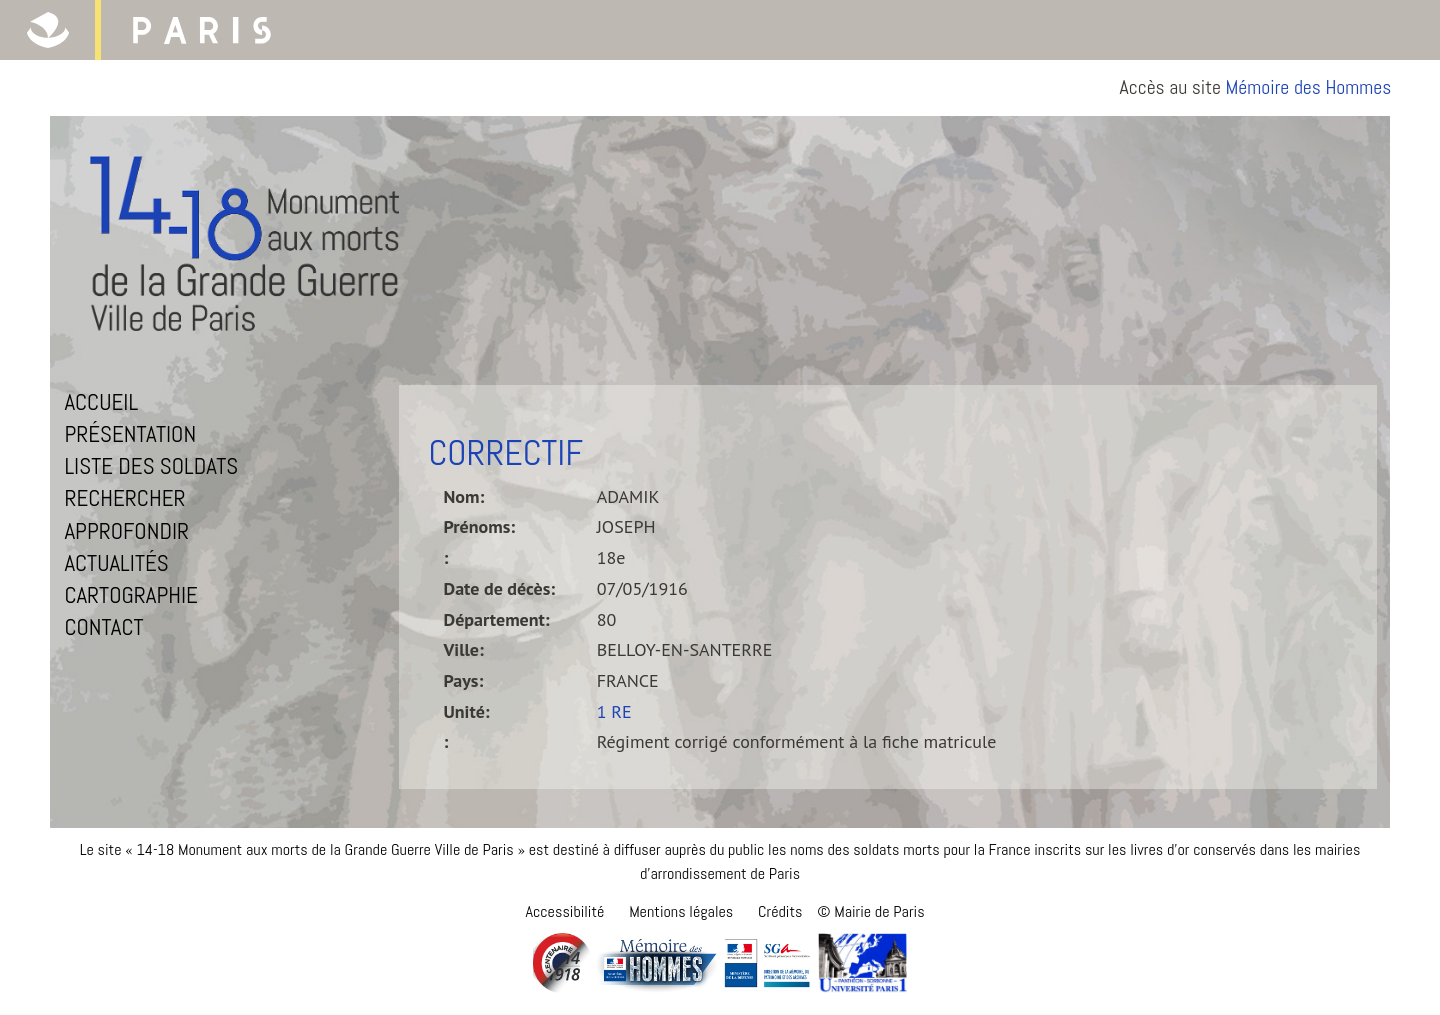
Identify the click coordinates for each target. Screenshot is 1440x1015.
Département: (497, 619)
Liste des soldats (151, 466)
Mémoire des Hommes (1309, 87)
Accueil (101, 402)
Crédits (780, 911)
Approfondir (126, 531)
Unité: (467, 711)
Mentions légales (681, 911)
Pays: (464, 680)
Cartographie (131, 595)
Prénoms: (480, 526)
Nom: (464, 496)
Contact (103, 627)
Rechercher (124, 498)
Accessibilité (564, 911)
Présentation (130, 434)
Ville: (464, 649)
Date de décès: (500, 588)
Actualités (116, 563)
